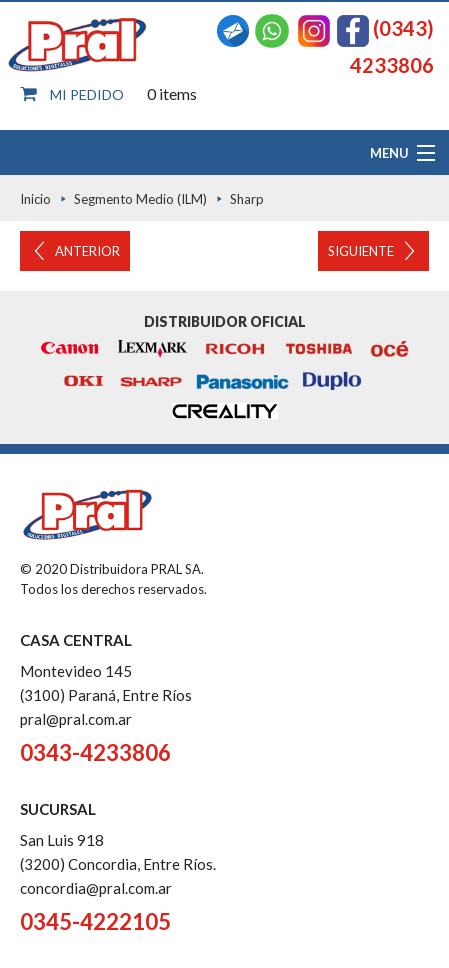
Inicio (35, 199)
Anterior (87, 251)
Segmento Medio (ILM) (140, 199)
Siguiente (361, 251)
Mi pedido (87, 94)
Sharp (247, 199)
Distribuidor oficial (225, 321)
